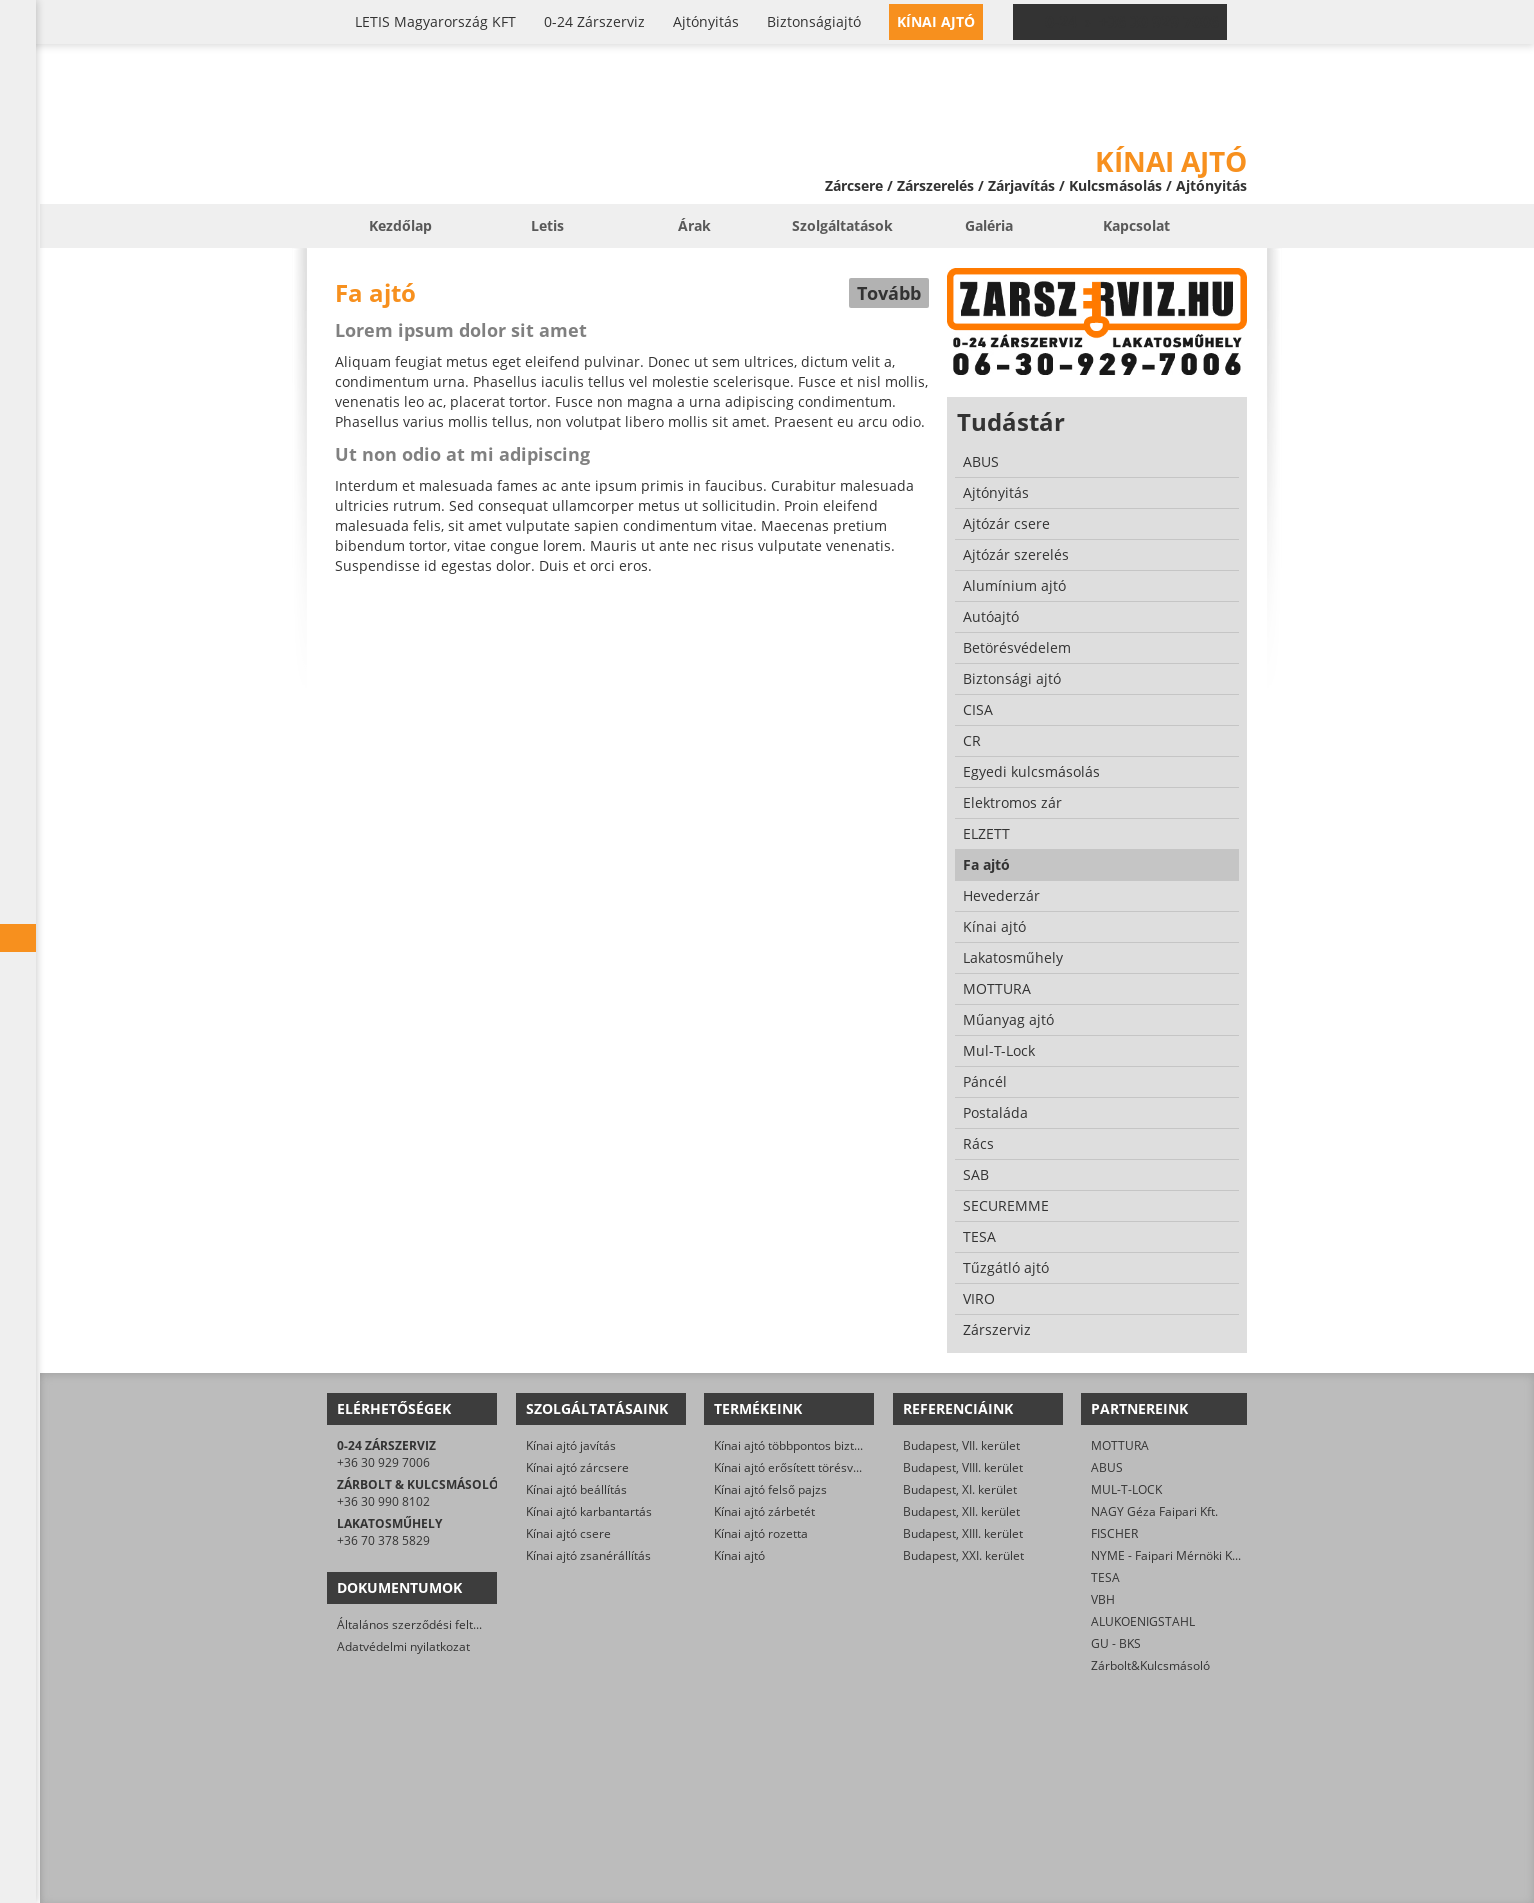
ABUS (1107, 1467)
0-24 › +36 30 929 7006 (1132, 22)
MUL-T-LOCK (1126, 1489)
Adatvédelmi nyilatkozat (403, 1646)
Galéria (989, 225)
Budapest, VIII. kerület (963, 1467)
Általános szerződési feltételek (422, 1624)
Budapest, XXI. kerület (963, 1555)
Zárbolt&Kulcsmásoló (1150, 1665)
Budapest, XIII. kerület (963, 1533)
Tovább (889, 293)
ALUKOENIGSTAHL (1143, 1621)
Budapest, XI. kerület (960, 1489)
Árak (694, 225)
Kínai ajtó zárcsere (577, 1467)
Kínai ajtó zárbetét (764, 1511)
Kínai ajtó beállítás (576, 1489)
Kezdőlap (400, 225)
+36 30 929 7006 (383, 1462)
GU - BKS (1116, 1643)
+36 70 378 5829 (383, 1540)
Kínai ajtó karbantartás (589, 1511)
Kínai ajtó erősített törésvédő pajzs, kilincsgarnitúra (856, 1467)
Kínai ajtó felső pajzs (770, 1489)
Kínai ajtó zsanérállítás (588, 1555)
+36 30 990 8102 (383, 1501)
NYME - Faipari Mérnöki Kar (1167, 1555)
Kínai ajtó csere (568, 1533)
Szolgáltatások (842, 225)
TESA (1105, 1577)
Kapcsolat (1136, 225)
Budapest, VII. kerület (961, 1445)
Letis (547, 225)
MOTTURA (1120, 1445)
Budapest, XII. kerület (961, 1511)
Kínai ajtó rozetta (761, 1533)
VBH (1103, 1599)
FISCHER (1114, 1533)
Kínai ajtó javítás (571, 1445)
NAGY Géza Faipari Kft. (1154, 1511)
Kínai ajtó (739, 1555)
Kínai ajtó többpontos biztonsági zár (813, 1445)
